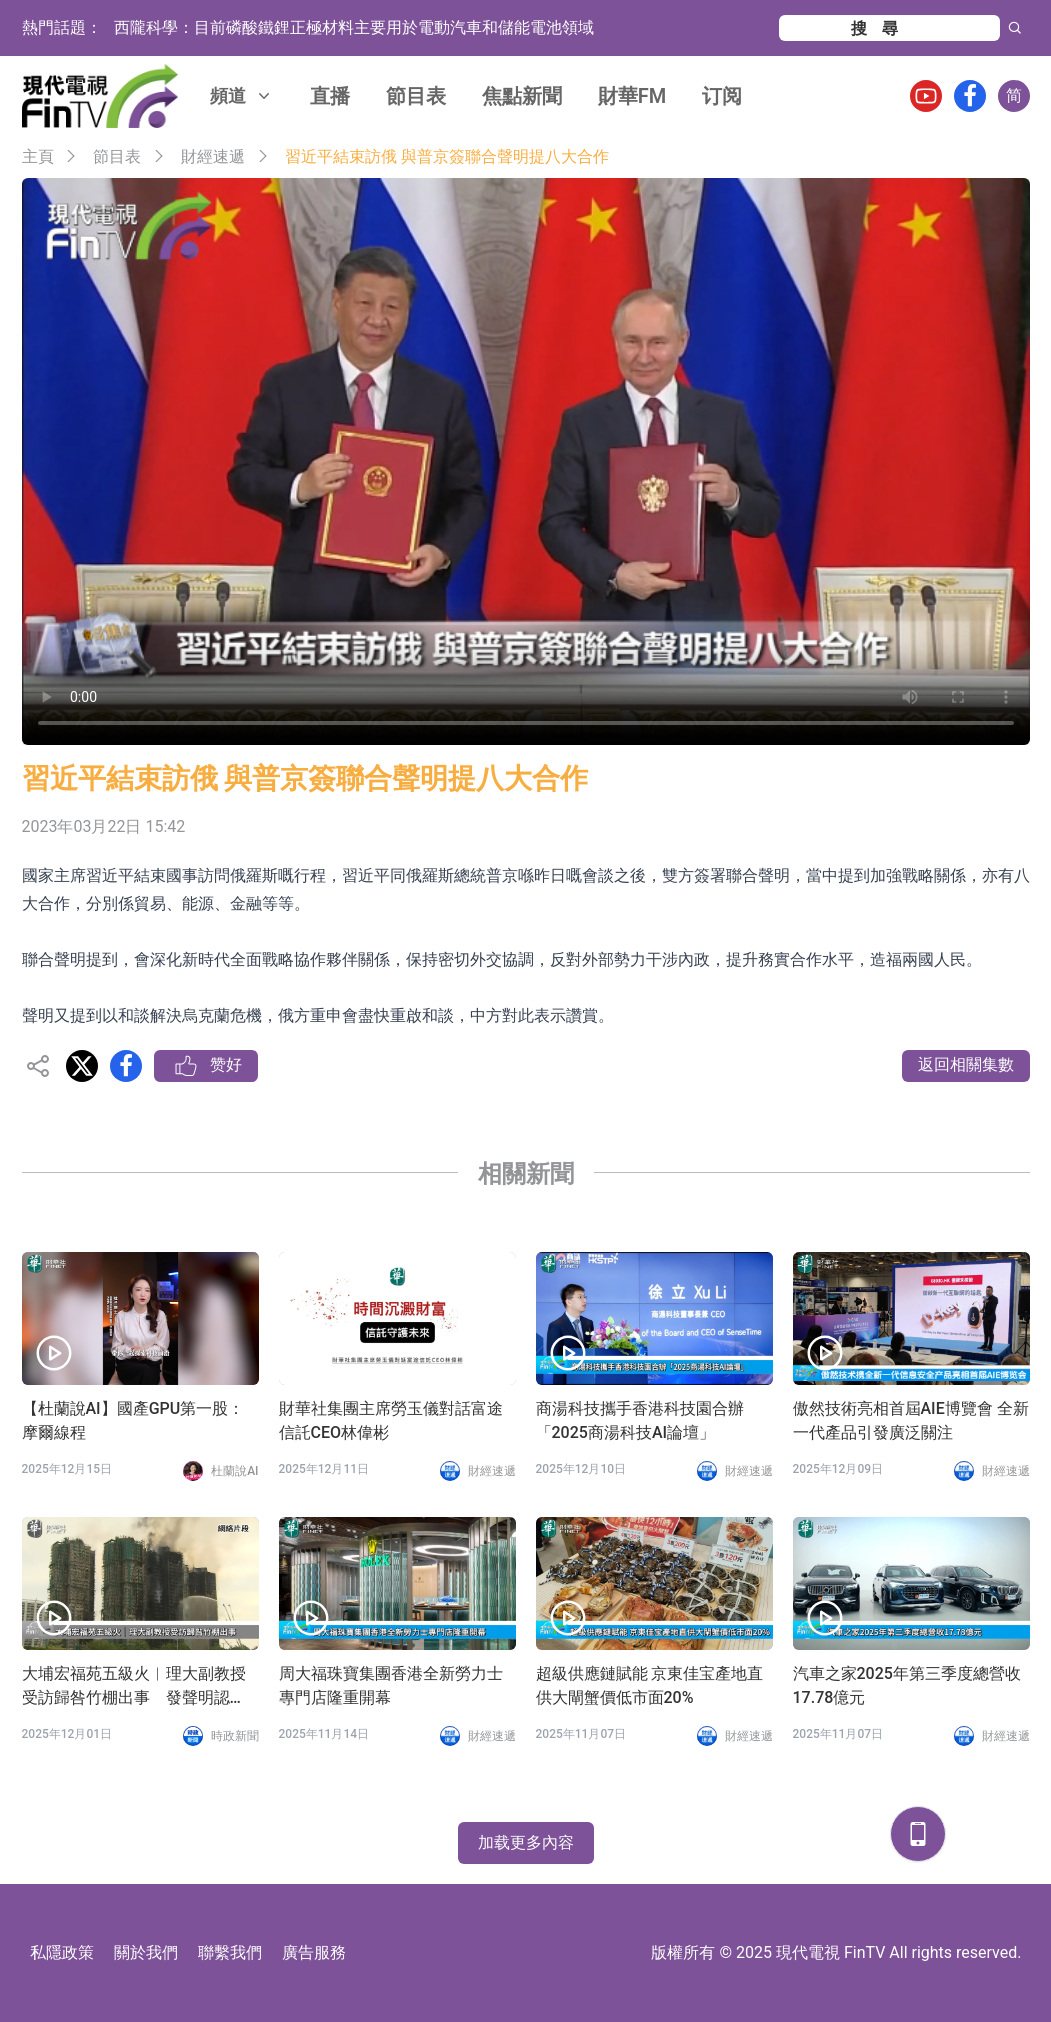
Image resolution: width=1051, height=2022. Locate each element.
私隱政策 (62, 1952)
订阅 (722, 96)
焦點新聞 (522, 96)
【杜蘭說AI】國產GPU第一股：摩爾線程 (133, 1420)
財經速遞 (213, 156)
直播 (330, 96)
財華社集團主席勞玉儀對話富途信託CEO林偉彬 (391, 1420)
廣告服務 (314, 1952)
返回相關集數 (966, 1064)
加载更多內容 (526, 1842)
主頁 (38, 156)
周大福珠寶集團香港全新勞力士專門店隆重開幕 (391, 1685)
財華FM (632, 96)
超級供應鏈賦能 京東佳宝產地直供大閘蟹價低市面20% (650, 1685)
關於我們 (146, 1952)
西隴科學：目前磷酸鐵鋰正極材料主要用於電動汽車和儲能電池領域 (354, 27)
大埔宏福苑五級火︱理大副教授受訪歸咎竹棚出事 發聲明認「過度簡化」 (134, 1687)
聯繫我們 (230, 1952)
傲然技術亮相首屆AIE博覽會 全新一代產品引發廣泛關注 (911, 1420)
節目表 (416, 96)
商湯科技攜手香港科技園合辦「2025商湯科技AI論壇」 (640, 1420)
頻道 (242, 95)
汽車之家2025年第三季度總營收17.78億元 (907, 1685)
